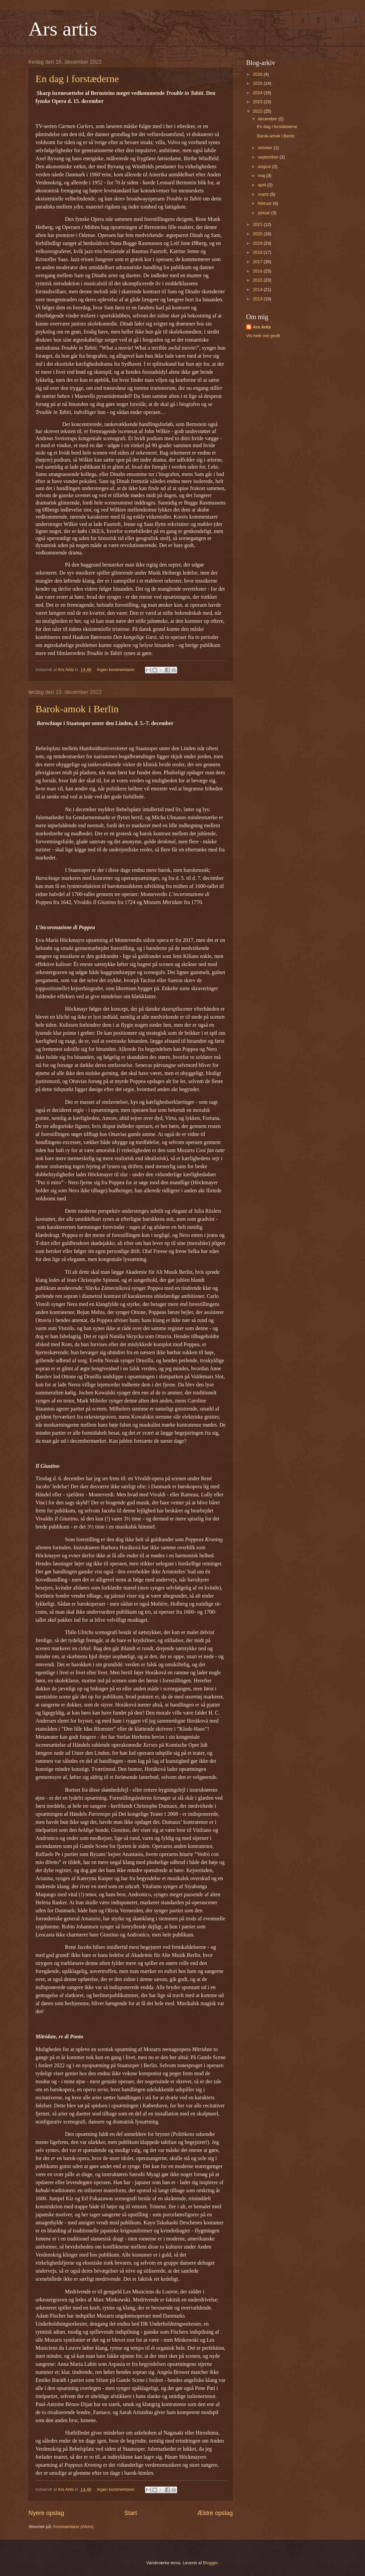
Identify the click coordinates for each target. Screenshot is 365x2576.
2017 (258, 261)
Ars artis (62, 29)
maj (262, 175)
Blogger (210, 2562)
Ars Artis (262, 327)
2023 (258, 101)
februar (265, 203)
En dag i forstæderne (77, 78)
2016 (258, 271)
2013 (258, 298)
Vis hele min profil (263, 335)
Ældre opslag (215, 2513)
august (265, 166)
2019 (258, 243)
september (268, 157)
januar (264, 212)
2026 (258, 74)
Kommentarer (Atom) (73, 2526)
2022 (258, 111)
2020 (258, 233)
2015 (258, 280)
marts (264, 194)
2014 (258, 289)
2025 (258, 83)
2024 (258, 92)
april (262, 184)
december (268, 118)
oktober (266, 147)
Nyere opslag (46, 2513)
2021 (258, 224)
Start (130, 2513)
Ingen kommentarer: (117, 669)
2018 (258, 252)
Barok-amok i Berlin (77, 708)
